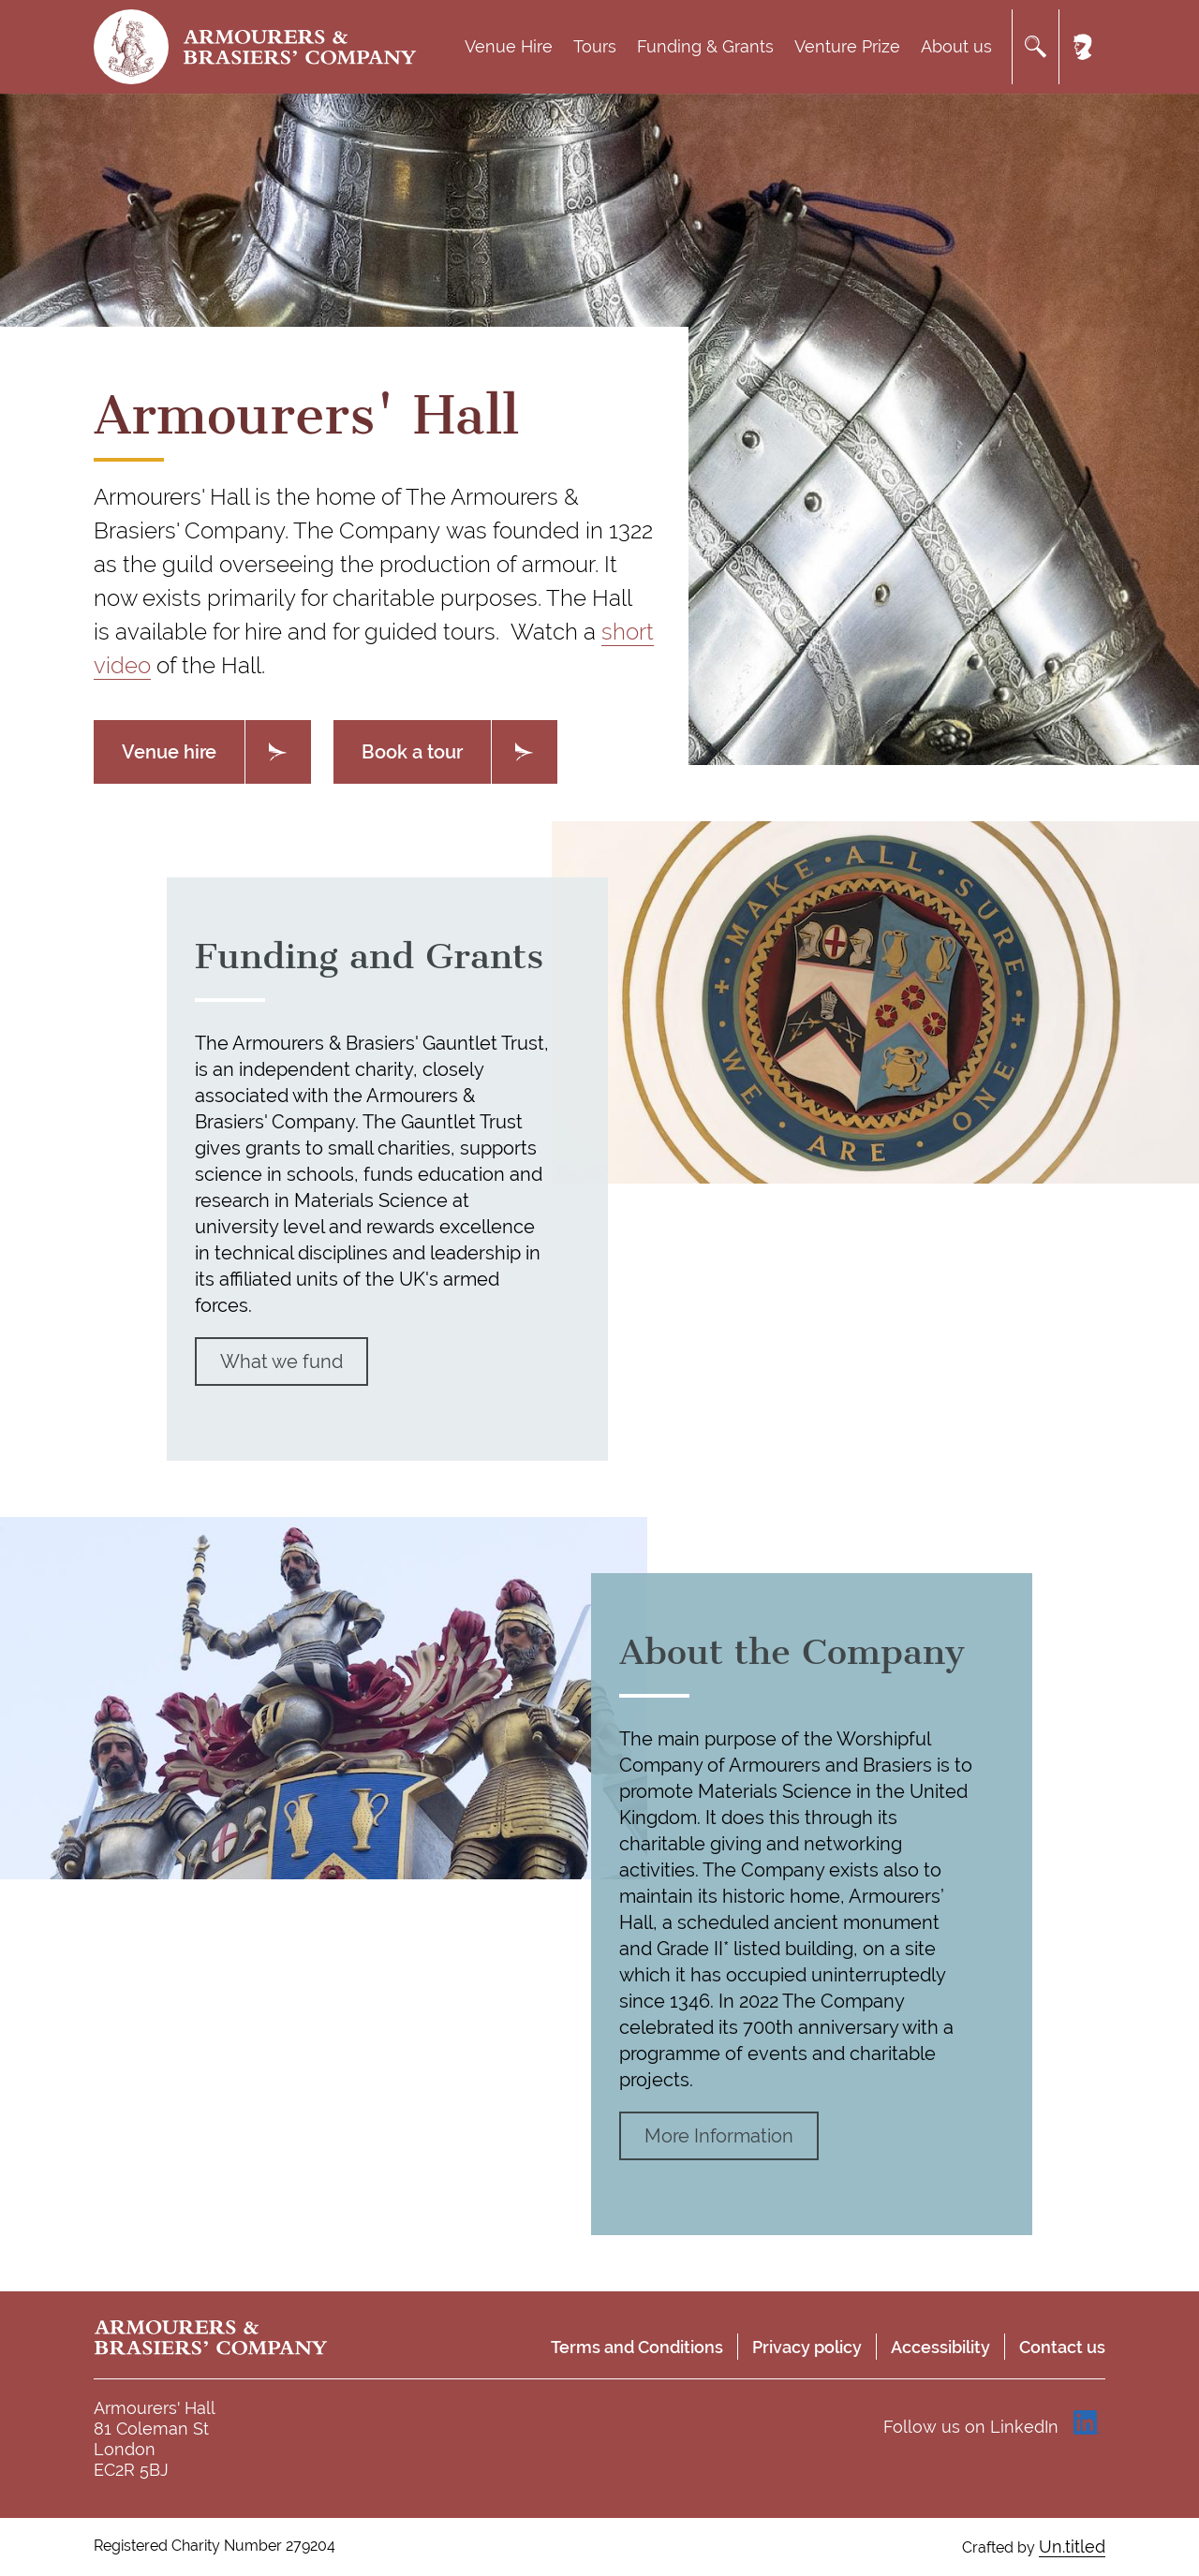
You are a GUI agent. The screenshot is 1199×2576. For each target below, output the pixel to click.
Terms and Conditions (637, 2347)
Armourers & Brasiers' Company (300, 46)
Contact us (1062, 2347)
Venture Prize (847, 46)
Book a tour (412, 752)
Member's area (1081, 46)
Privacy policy (807, 2347)
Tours (594, 46)
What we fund (281, 1361)
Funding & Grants (705, 46)
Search (1035, 46)
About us (956, 46)
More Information (718, 2136)
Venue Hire (509, 46)
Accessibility (940, 2347)
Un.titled (1072, 2546)
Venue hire (169, 752)
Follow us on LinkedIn (970, 2426)
